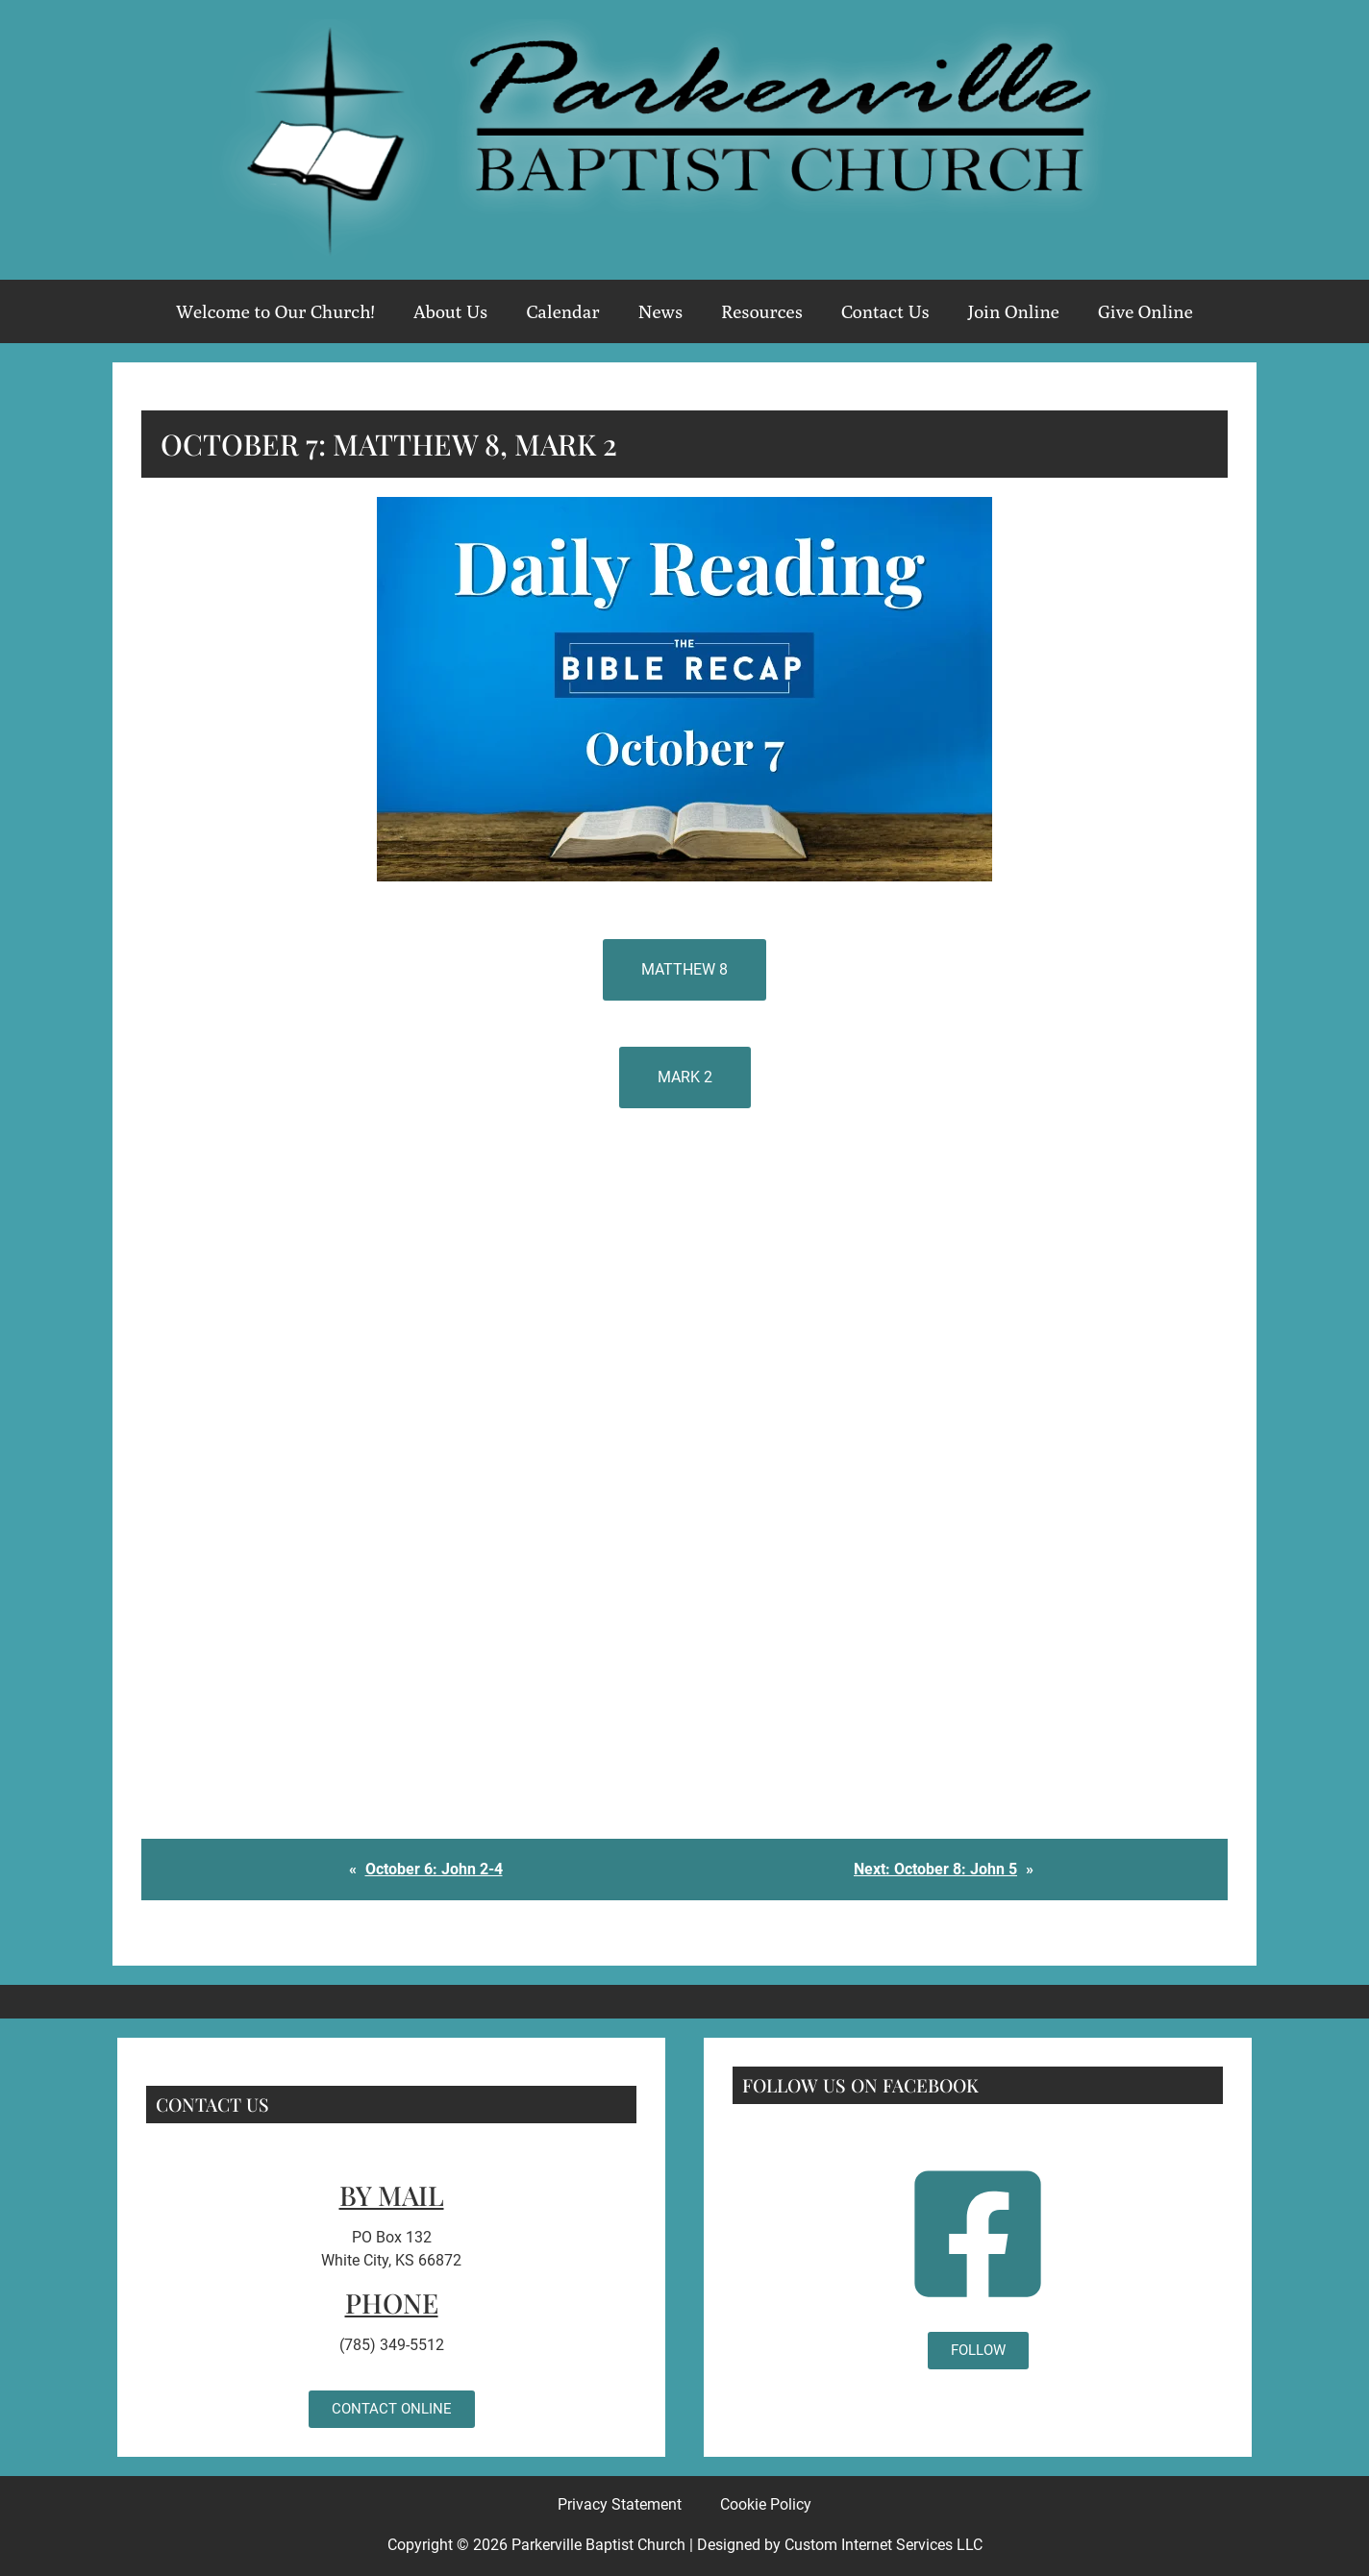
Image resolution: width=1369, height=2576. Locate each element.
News (660, 311)
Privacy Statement (620, 2504)
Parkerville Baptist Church (598, 2545)
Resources (762, 311)
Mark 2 (685, 1077)
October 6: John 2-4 (434, 1869)
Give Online (1145, 311)
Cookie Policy (765, 2504)
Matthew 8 (684, 969)
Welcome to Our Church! (275, 311)
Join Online (1013, 311)
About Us (450, 311)
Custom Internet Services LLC (883, 2545)
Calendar (562, 311)
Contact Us (885, 311)
